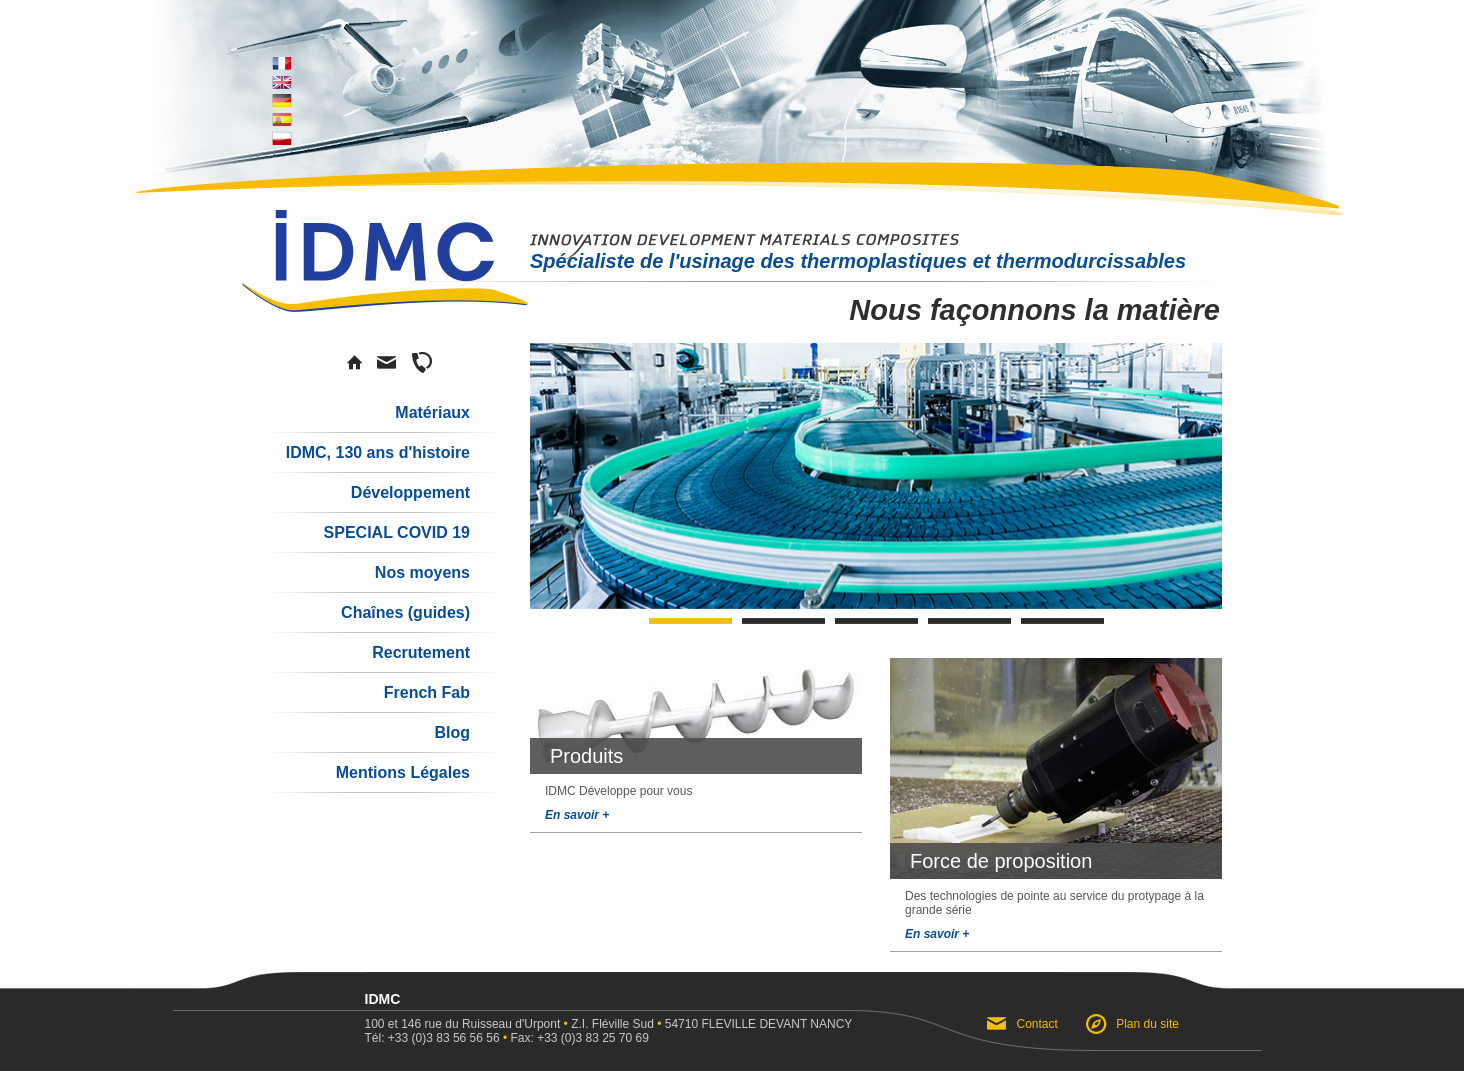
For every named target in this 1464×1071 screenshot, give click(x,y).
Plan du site (1147, 1024)
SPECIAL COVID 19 (397, 532)
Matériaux (432, 412)
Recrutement (421, 652)
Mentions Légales (403, 772)
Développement (410, 492)
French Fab (427, 692)
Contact (1037, 1024)
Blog (452, 732)
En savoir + (577, 815)
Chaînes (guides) (405, 612)
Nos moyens (422, 572)
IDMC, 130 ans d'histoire (378, 452)
